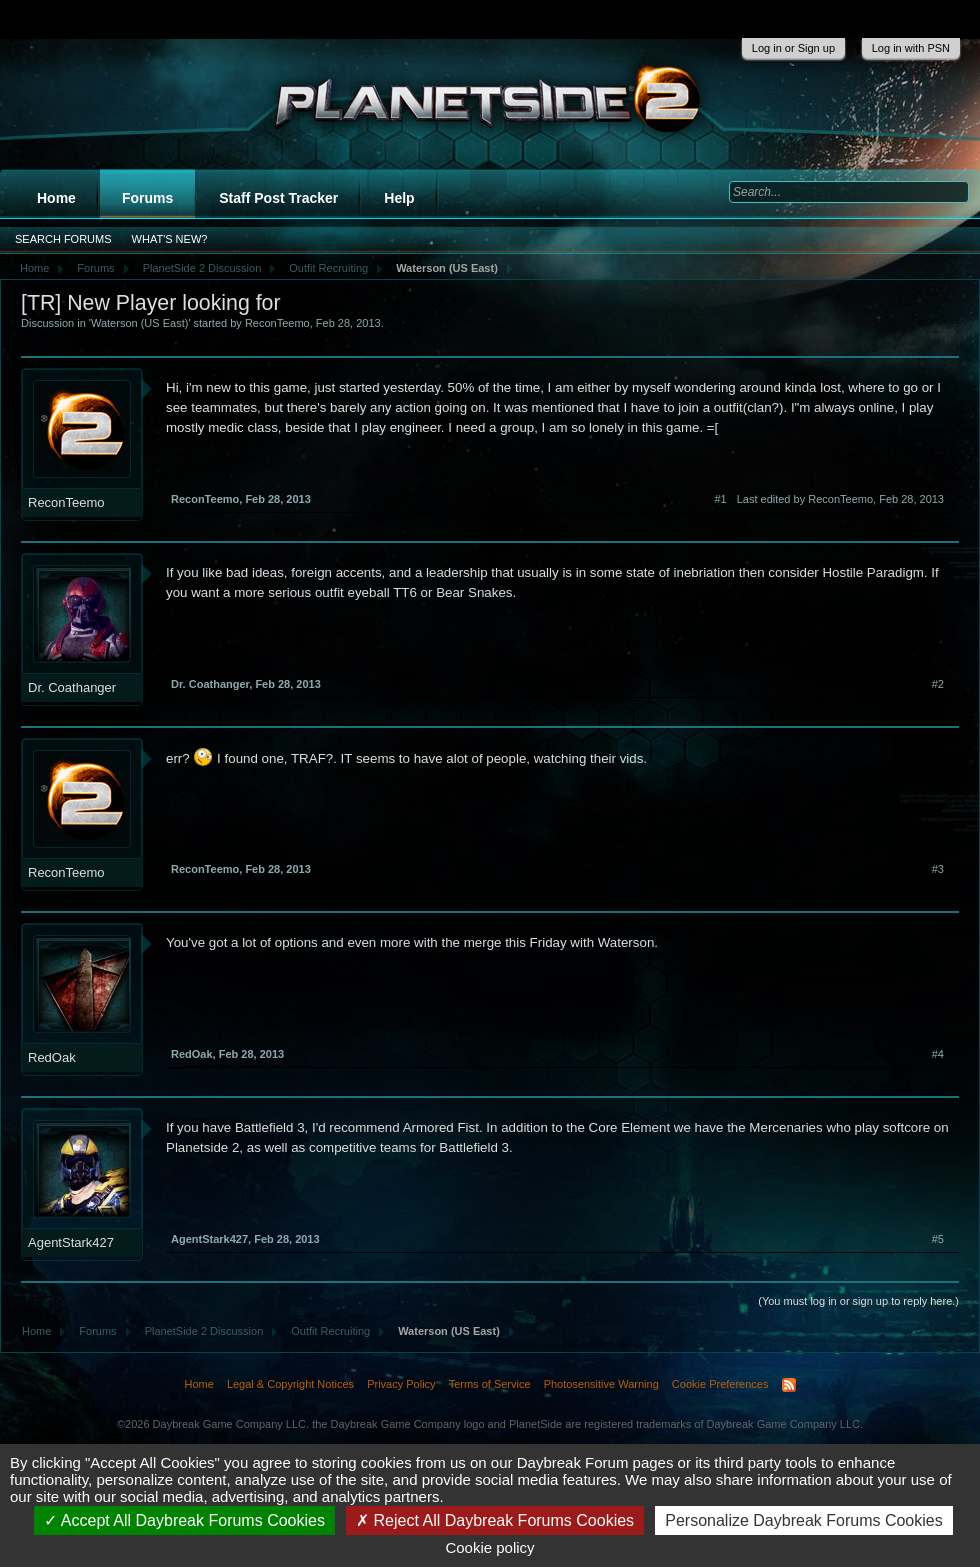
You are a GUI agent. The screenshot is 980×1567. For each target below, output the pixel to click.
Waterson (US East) (139, 323)
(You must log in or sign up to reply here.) (858, 1301)
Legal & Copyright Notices (290, 1384)
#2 (938, 684)
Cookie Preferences (720, 1384)
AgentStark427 (71, 1242)
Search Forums (63, 239)
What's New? (170, 239)
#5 (938, 1239)
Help (399, 198)
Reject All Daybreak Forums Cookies (495, 1520)
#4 (938, 1054)
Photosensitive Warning (601, 1384)
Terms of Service (490, 1384)
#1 (720, 499)
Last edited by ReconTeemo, (840, 499)
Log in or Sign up (793, 48)
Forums (147, 198)
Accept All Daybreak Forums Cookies (184, 1520)
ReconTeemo (277, 323)
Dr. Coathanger (72, 687)
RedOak (52, 1057)
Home (56, 198)
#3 (938, 869)
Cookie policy (489, 1547)
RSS (789, 1385)
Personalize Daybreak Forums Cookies (803, 1520)
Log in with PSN (911, 48)
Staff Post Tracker (278, 198)
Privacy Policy (401, 1384)
